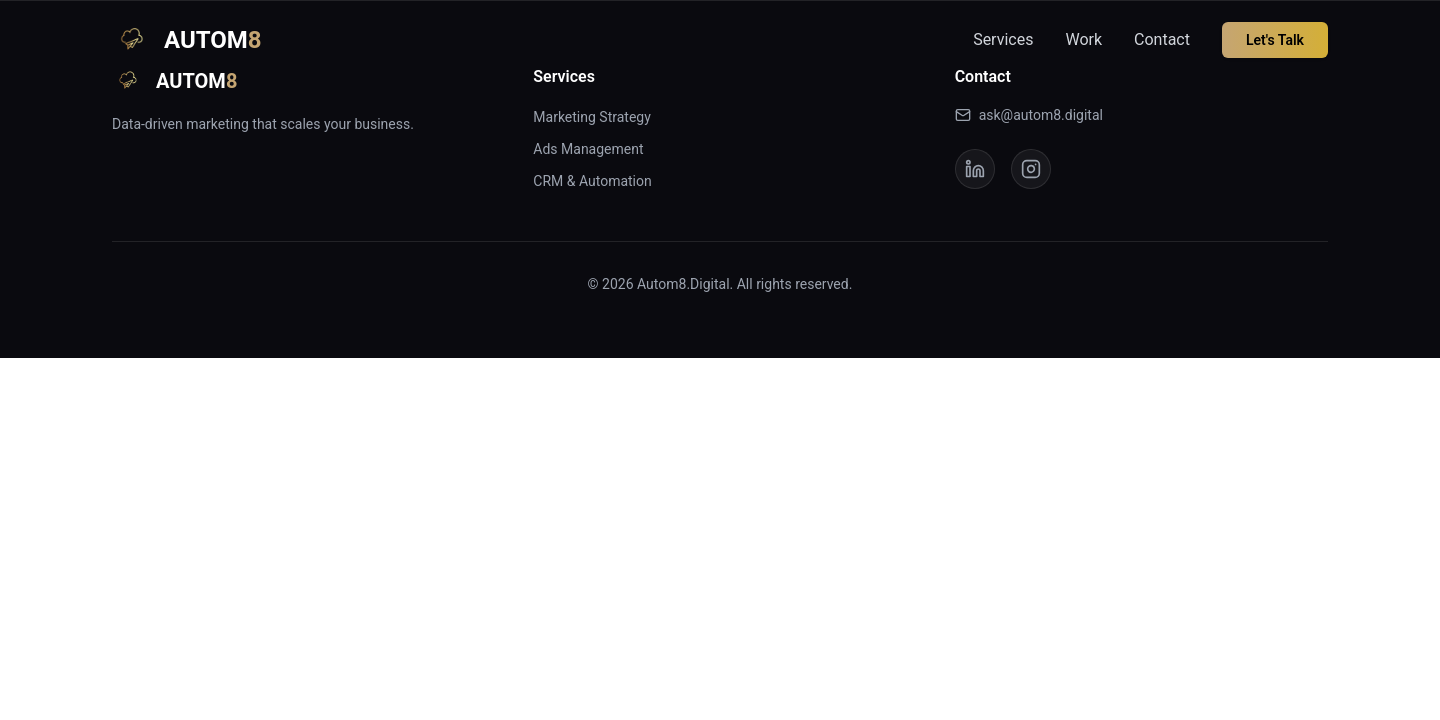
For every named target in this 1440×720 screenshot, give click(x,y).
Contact (1162, 39)
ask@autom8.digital (1029, 115)
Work (1083, 39)
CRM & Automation (592, 181)
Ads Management (588, 149)
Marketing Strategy (591, 117)
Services (1003, 39)
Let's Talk (1275, 40)
